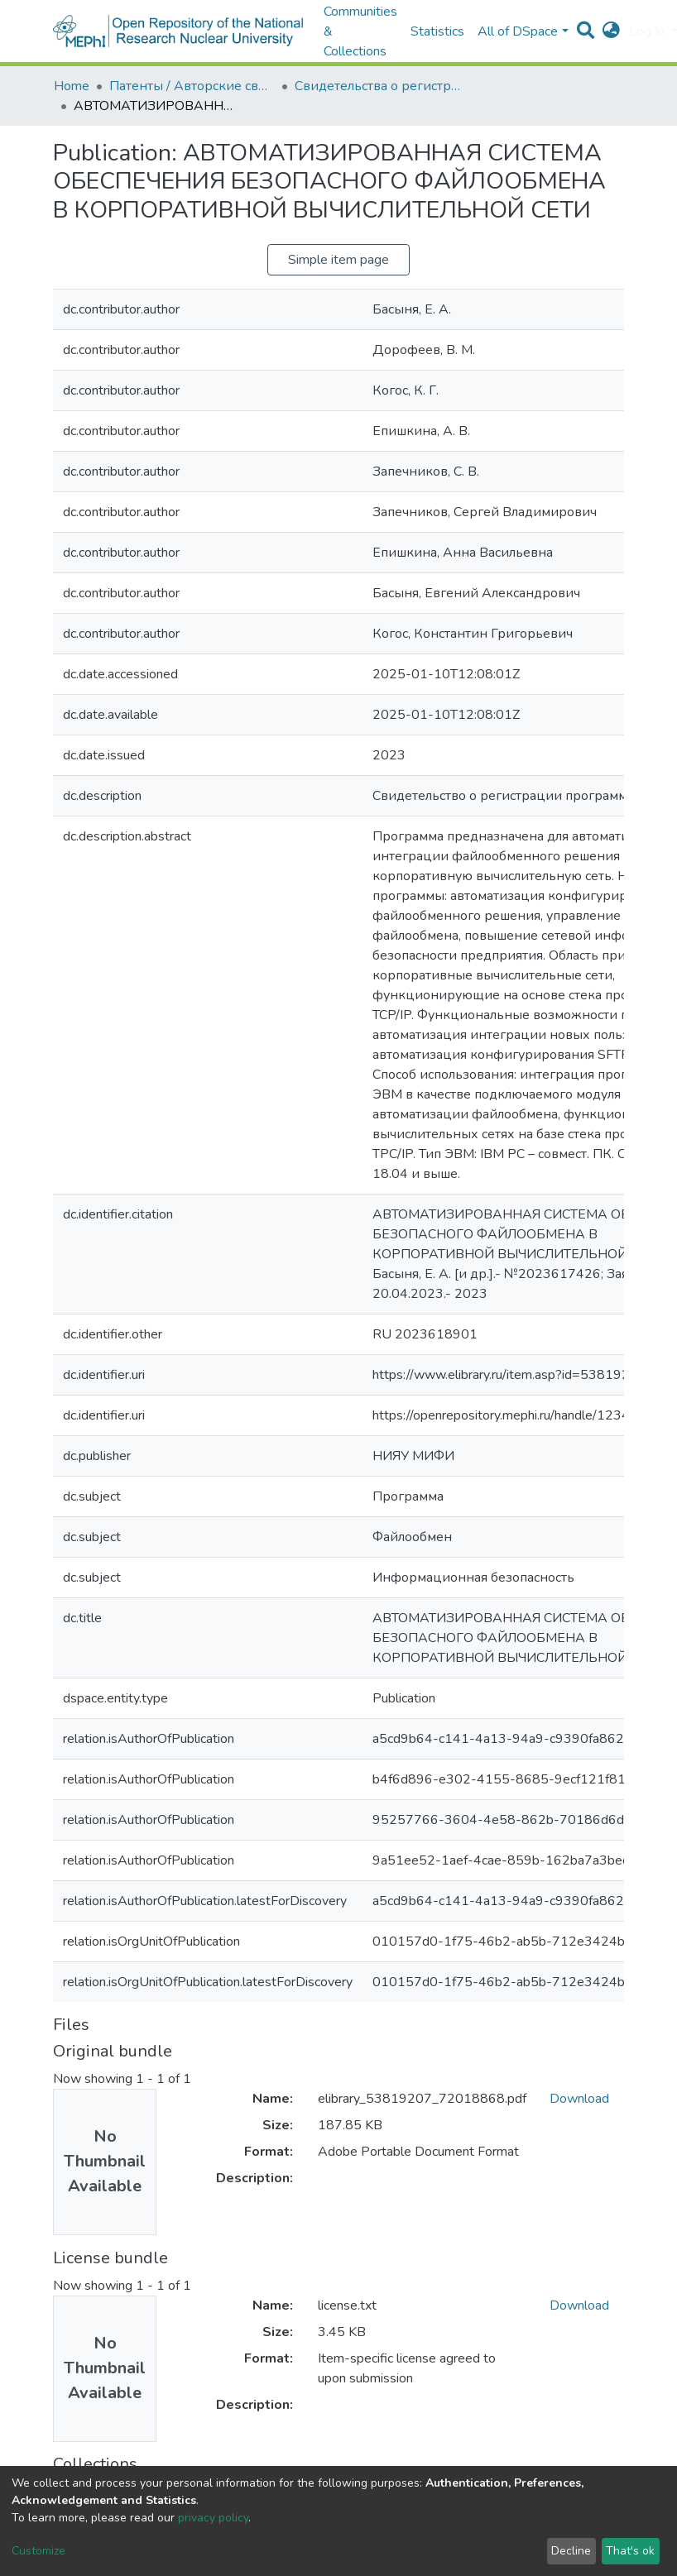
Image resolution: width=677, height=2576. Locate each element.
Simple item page (338, 260)
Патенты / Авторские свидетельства (192, 86)
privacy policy (213, 2518)
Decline (571, 2551)
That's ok (630, 2551)
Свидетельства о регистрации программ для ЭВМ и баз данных (377, 86)
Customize (38, 2551)
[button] (611, 31)
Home (71, 86)
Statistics (437, 31)
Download (579, 2099)
